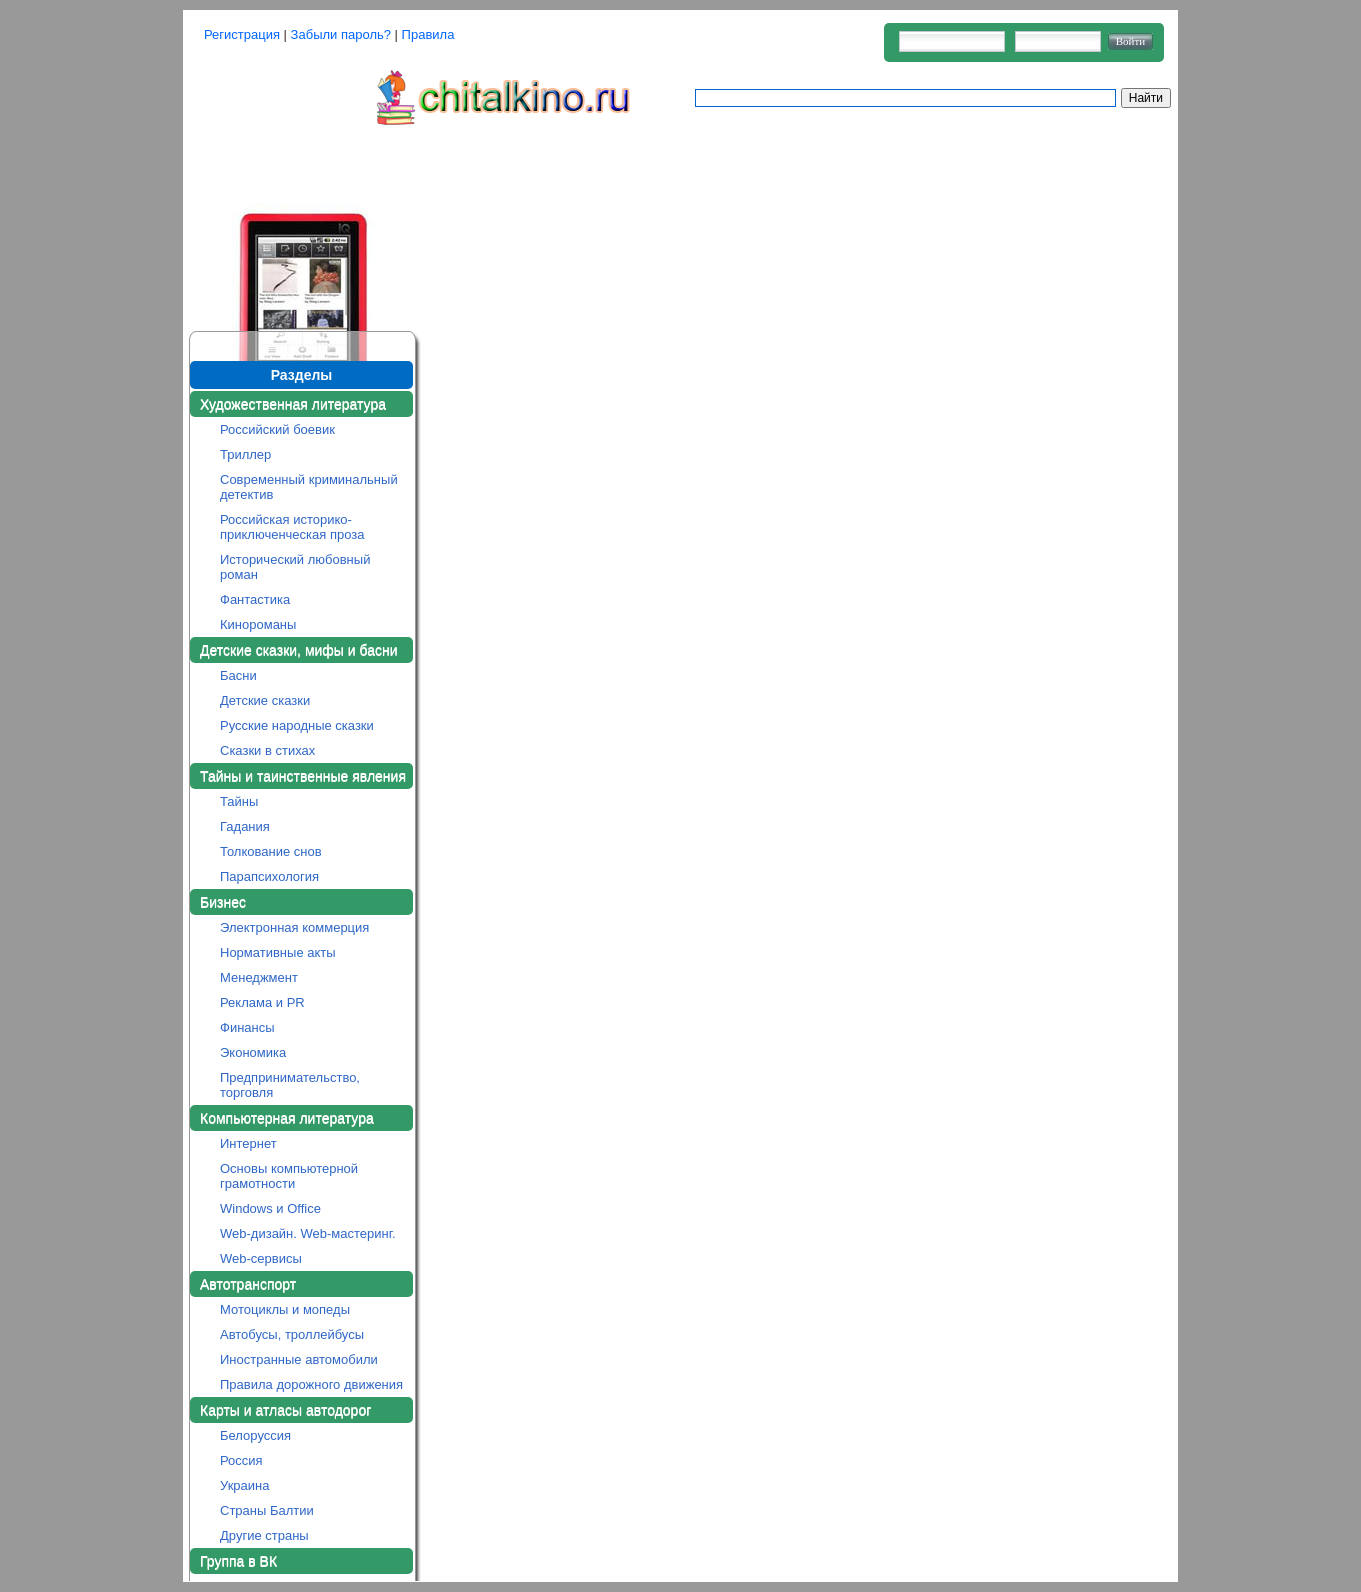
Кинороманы (258, 624)
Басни (238, 675)
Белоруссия (255, 1435)
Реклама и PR (262, 1002)
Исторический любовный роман (295, 567)
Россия (241, 1460)
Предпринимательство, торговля (290, 1085)
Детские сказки (265, 700)
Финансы (247, 1027)
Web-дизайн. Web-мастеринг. (308, 1233)
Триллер (245, 454)
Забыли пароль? (341, 34)
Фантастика (255, 599)
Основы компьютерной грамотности (289, 1176)
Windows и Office (270, 1208)
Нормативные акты (278, 952)
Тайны (239, 801)
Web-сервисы (261, 1258)
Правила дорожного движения (311, 1384)
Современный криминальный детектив (309, 487)
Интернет (248, 1143)
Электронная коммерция (294, 927)
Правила (428, 34)
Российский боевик (277, 429)
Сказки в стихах (267, 750)
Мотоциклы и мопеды (285, 1309)
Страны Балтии (267, 1510)
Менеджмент (259, 977)
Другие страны (264, 1535)
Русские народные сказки (297, 725)
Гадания (245, 826)
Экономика (253, 1052)
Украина (245, 1485)
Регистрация (242, 34)
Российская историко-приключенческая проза (292, 527)
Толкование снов (271, 851)
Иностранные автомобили (299, 1359)
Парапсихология (269, 876)
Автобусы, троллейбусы (292, 1334)
